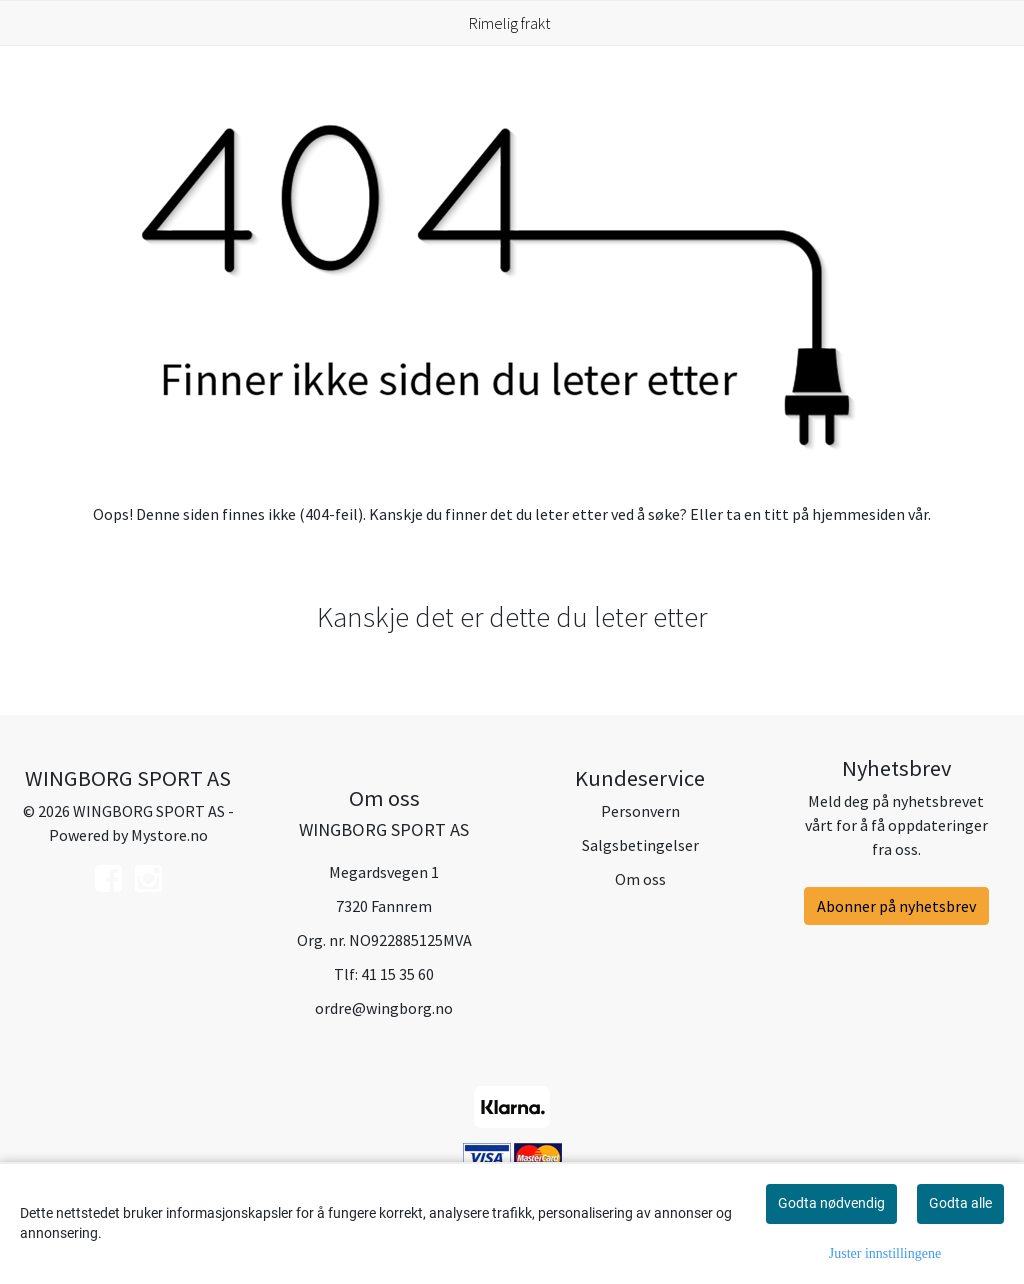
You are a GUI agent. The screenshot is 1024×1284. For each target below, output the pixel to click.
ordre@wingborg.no (384, 1008)
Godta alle (960, 1203)
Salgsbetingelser (640, 845)
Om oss (640, 879)
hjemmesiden (858, 514)
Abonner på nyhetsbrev (896, 906)
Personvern (640, 811)
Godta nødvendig (831, 1203)
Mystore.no (169, 835)
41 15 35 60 (397, 974)
